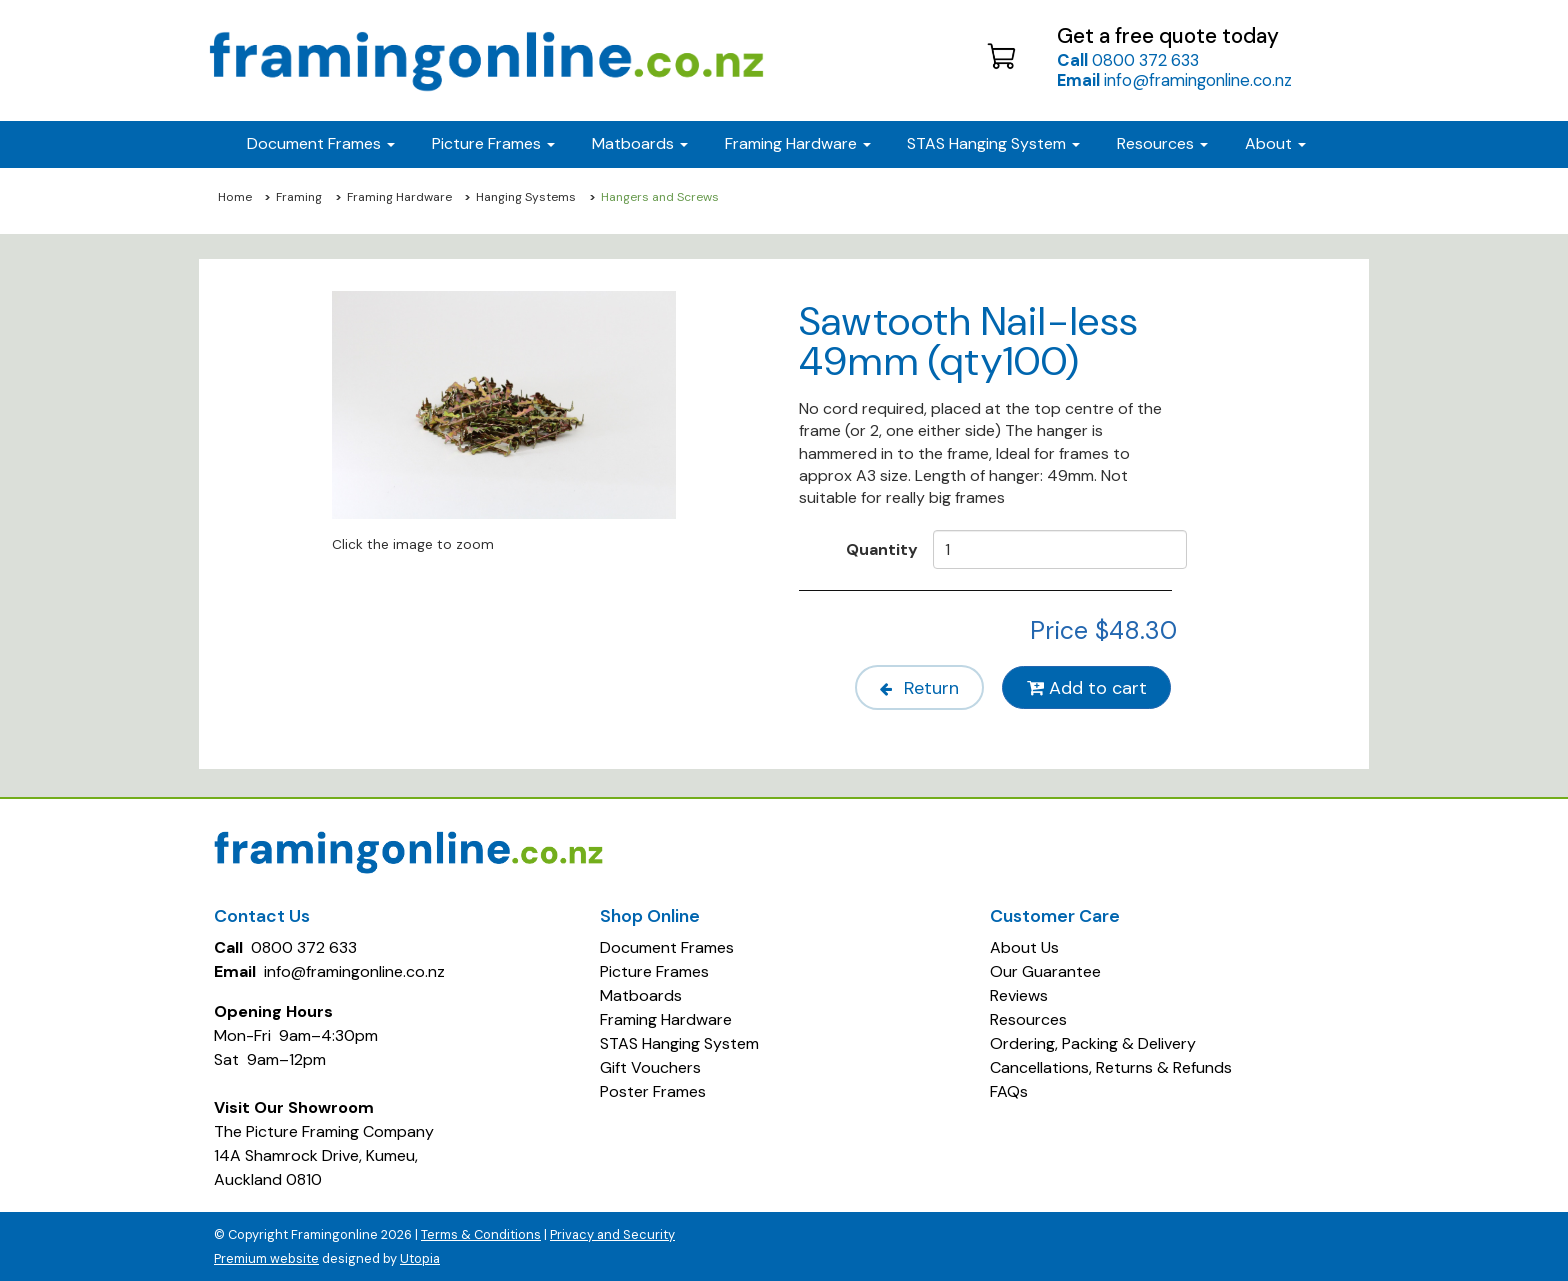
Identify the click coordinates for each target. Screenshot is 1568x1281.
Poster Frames (653, 1090)
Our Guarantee (1045, 970)
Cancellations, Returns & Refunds (1111, 1066)
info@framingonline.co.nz (1174, 80)
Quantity (882, 549)
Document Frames (667, 946)
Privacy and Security (612, 1233)
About (1275, 143)
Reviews (1019, 994)
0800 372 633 (1128, 60)
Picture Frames (654, 970)
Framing (299, 197)
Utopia (420, 1257)
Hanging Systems (526, 197)
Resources (1162, 143)
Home (235, 197)
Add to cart (1085, 687)
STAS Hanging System (679, 1042)
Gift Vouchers (650, 1066)
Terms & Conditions (481, 1233)
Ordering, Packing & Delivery (1093, 1042)
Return (913, 687)
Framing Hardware (399, 197)
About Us (1024, 946)
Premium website (266, 1257)
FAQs (1009, 1090)
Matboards (641, 994)
